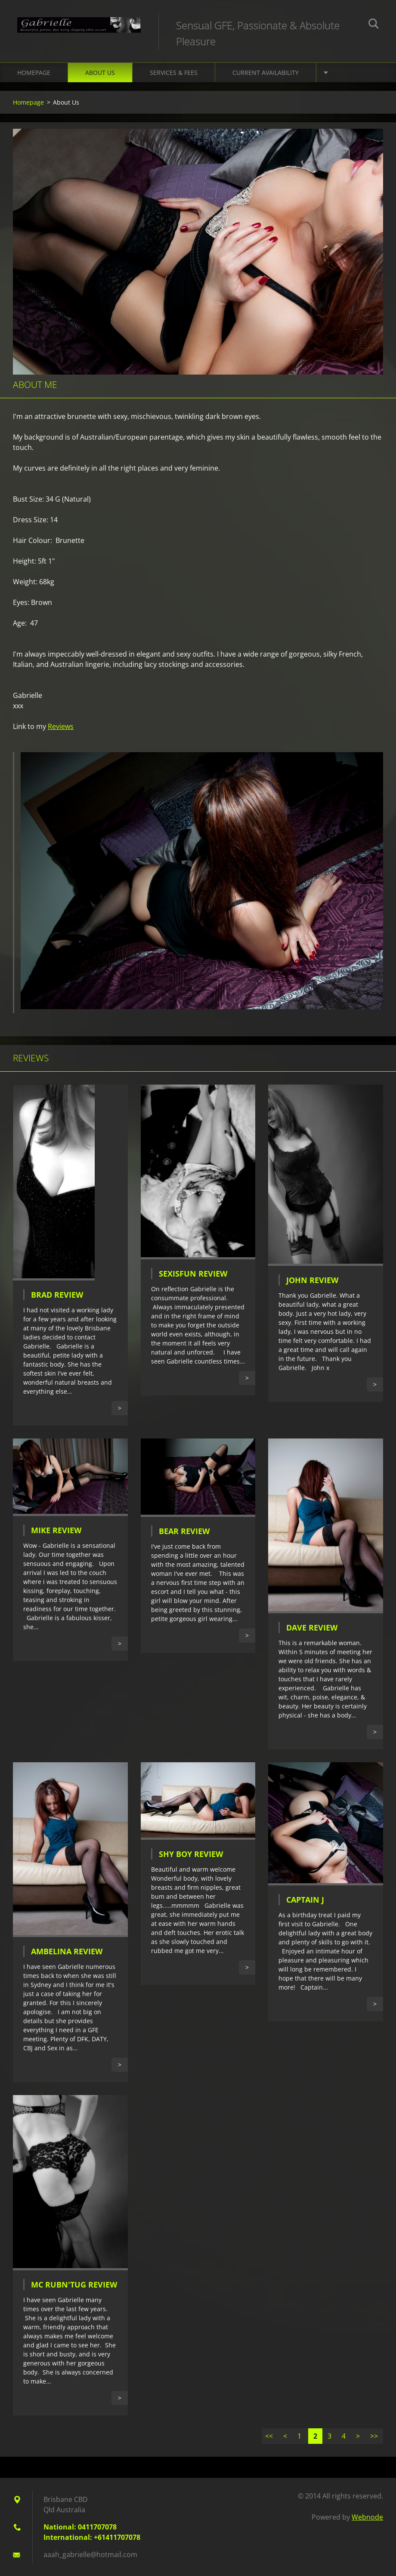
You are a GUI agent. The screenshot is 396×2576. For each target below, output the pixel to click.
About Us (100, 72)
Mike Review (56, 1530)
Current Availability (265, 72)
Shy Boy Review (191, 1854)
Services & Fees (174, 72)
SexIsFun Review (193, 1273)
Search (373, 25)
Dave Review (311, 1627)
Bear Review (184, 1531)
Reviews (61, 726)
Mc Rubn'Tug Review (74, 2284)
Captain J (305, 1899)
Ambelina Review (66, 1951)
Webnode (367, 2517)
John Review (312, 1280)
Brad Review (57, 1295)
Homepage (33, 72)
